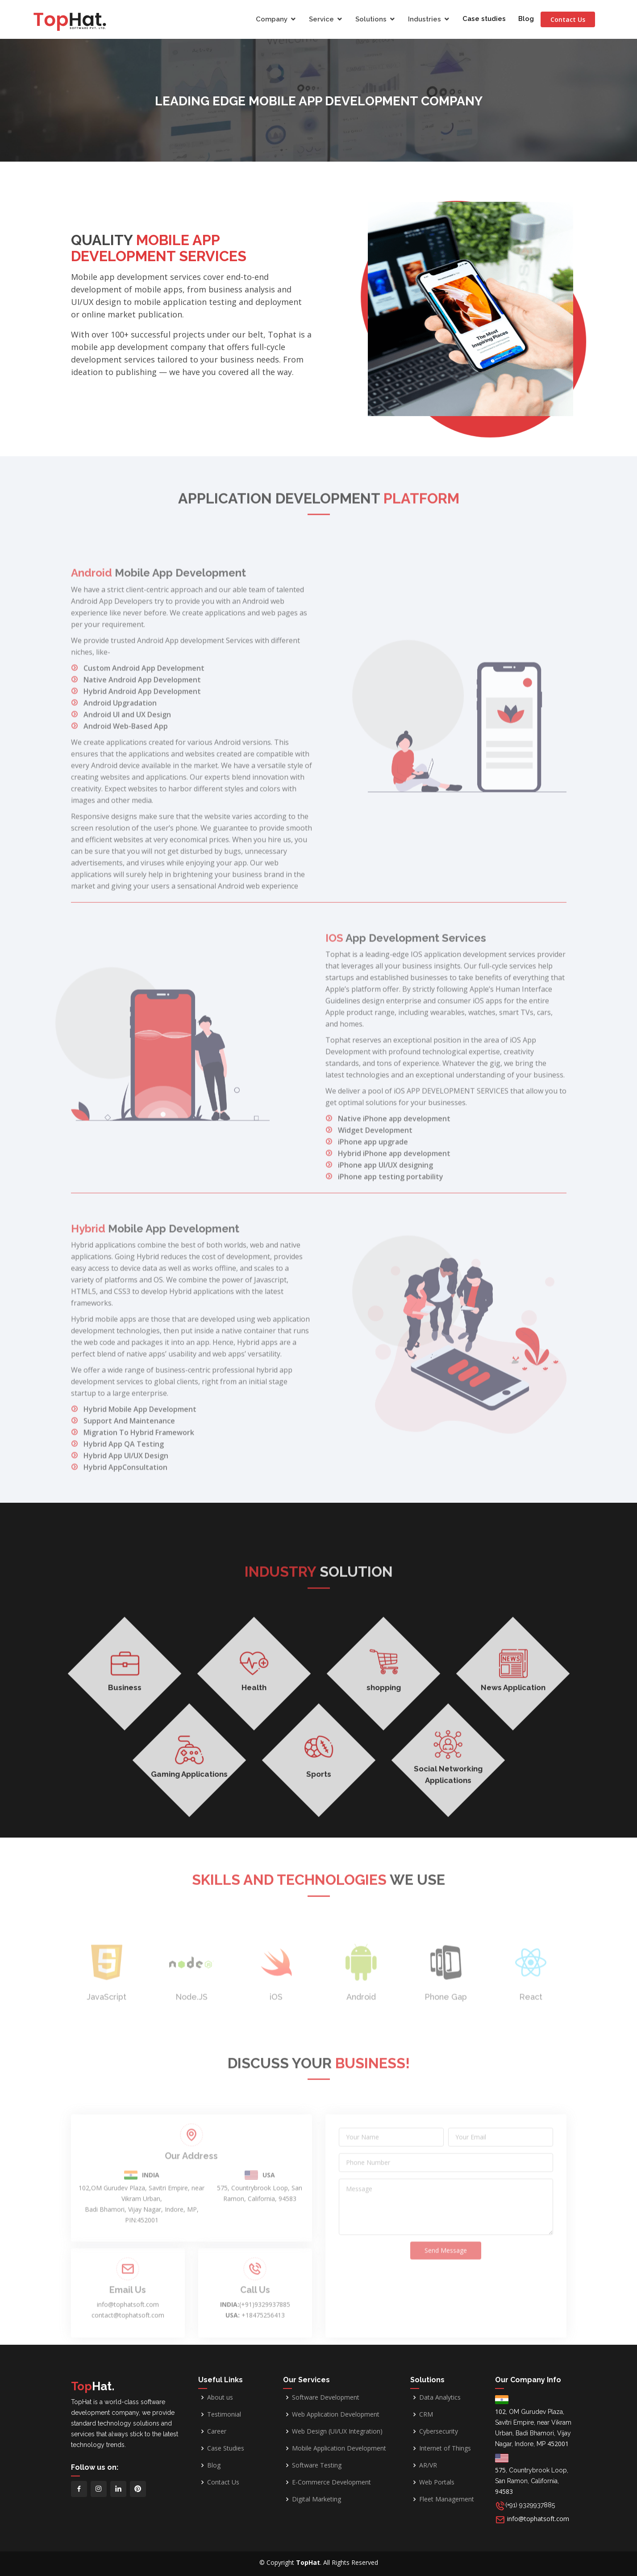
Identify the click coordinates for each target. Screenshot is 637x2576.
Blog (528, 19)
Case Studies (225, 2448)
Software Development (325, 2397)
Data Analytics (440, 2397)
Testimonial (224, 2414)
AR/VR (428, 2465)
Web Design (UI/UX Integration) (337, 2431)
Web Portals (436, 2482)
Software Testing (316, 2465)
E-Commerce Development (331, 2482)
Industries (426, 19)
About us (220, 2397)
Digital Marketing (316, 2499)
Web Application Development (335, 2414)
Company (273, 19)
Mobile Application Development (339, 2448)
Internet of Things (445, 2448)
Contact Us (575, 19)
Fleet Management (446, 2499)
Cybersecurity (438, 2431)
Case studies (486, 19)
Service (323, 19)
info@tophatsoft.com (538, 2518)
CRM (426, 2414)
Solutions (372, 19)
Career (216, 2431)
